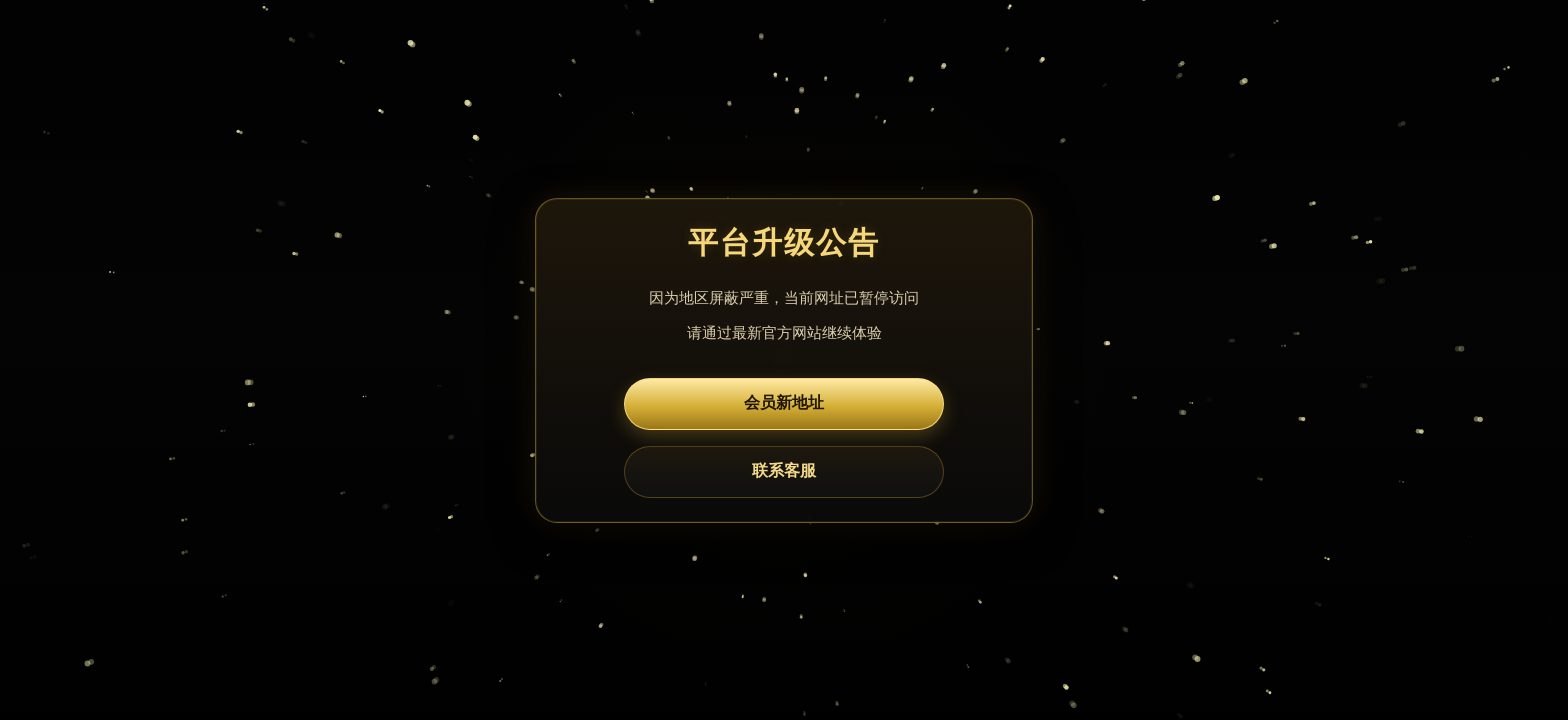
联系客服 (784, 470)
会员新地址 (784, 402)
